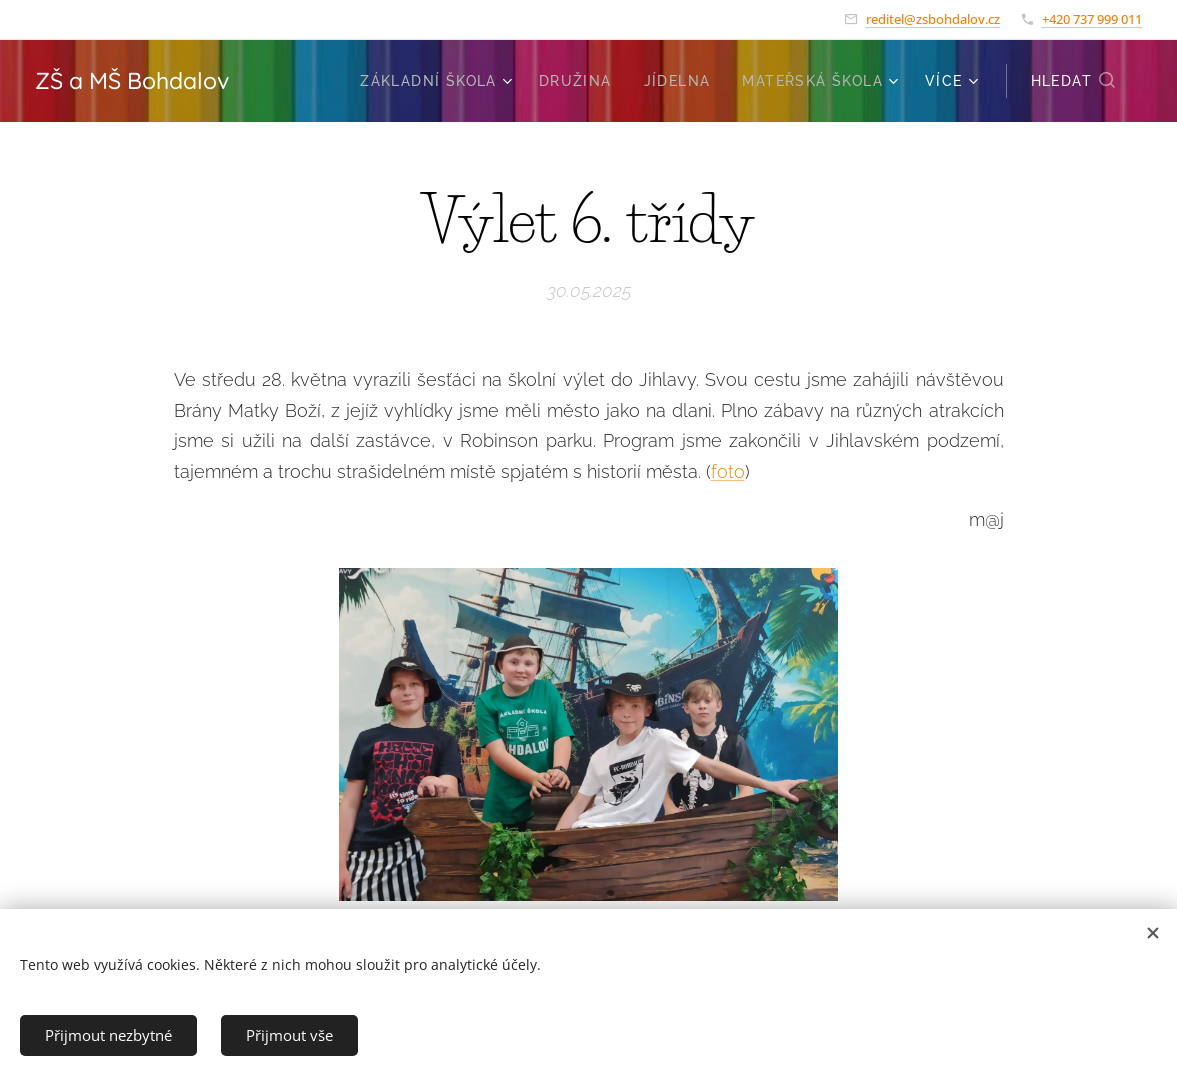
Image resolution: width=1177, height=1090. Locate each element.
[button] (1074, 81)
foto (728, 470)
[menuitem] (439, 81)
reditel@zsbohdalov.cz (933, 19)
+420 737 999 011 (1092, 19)
